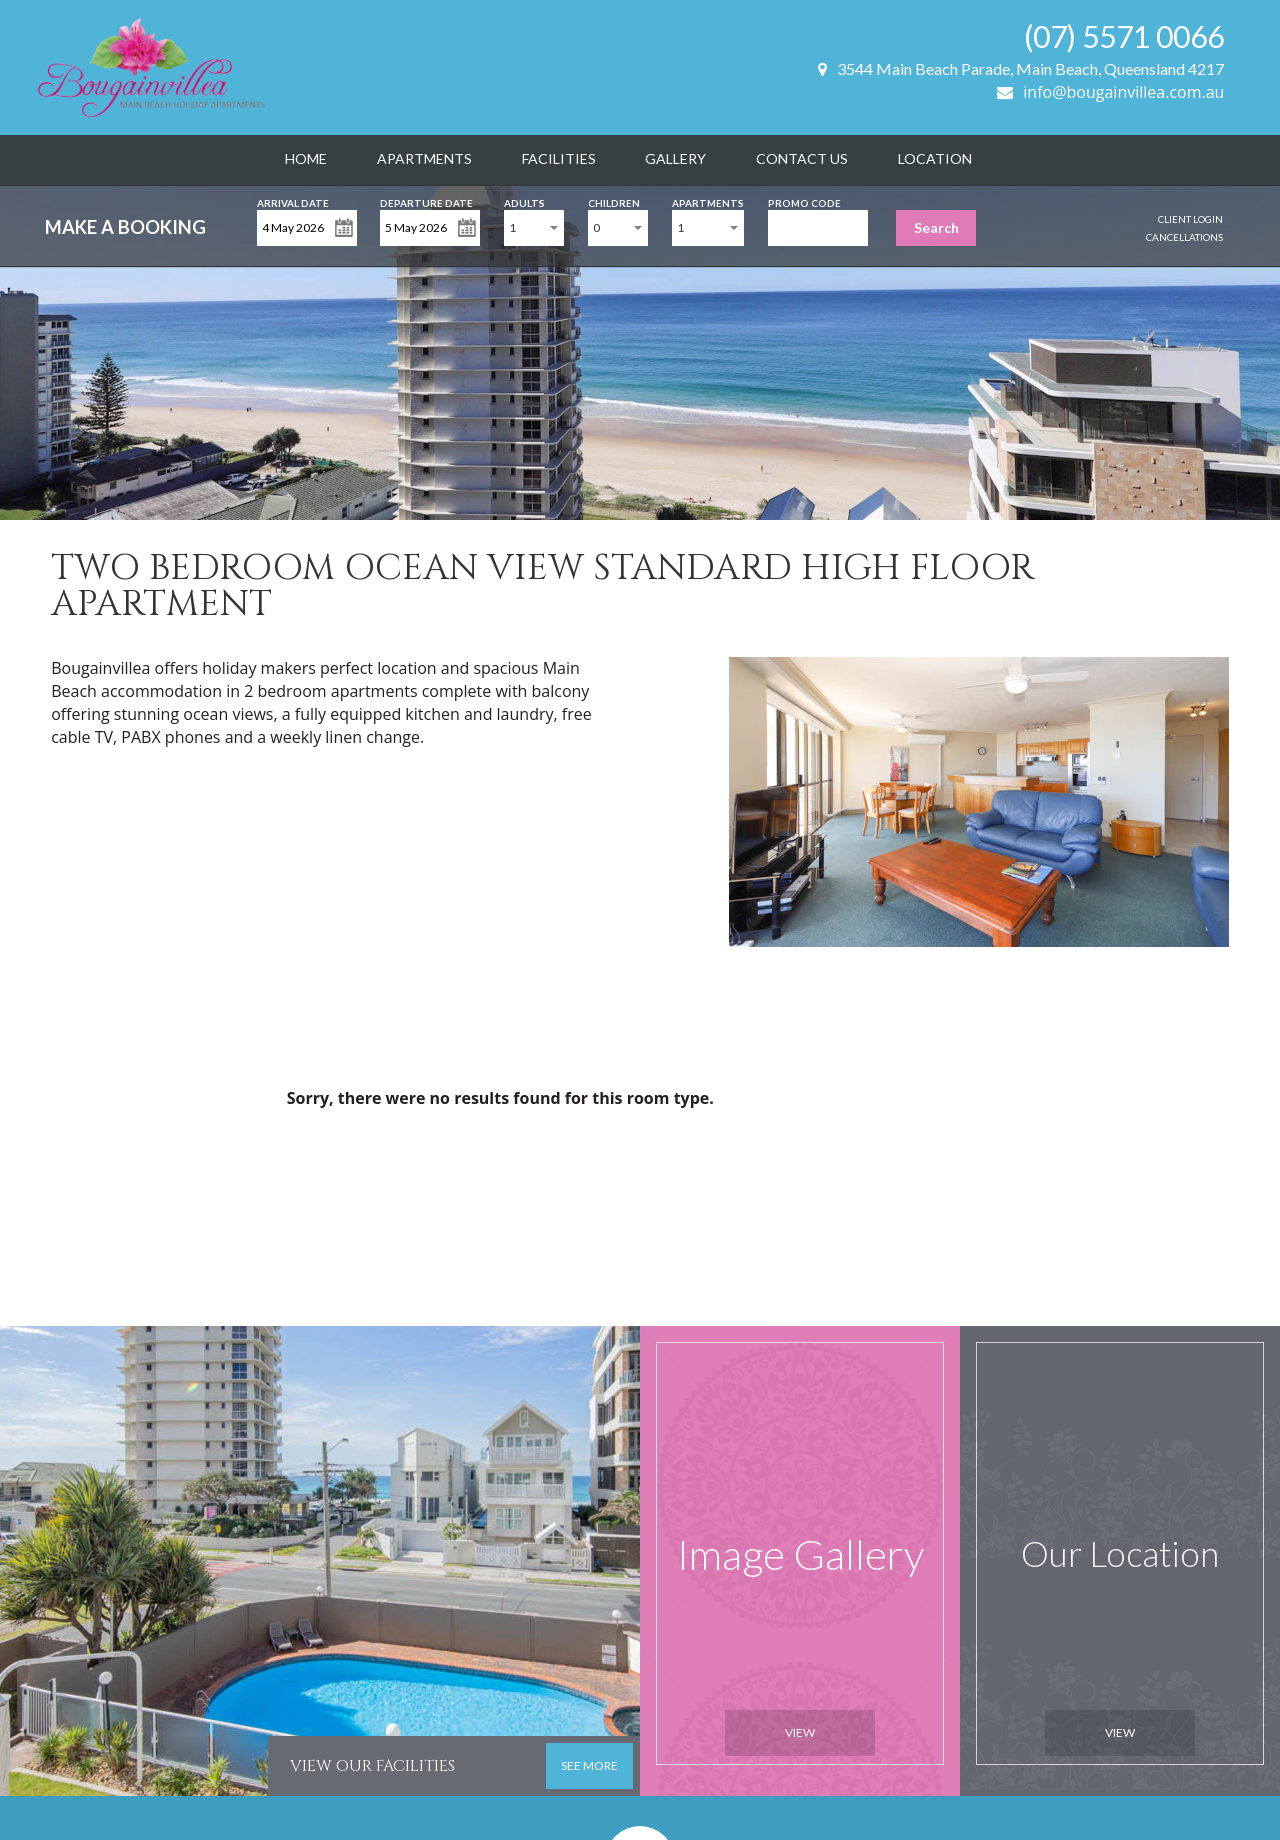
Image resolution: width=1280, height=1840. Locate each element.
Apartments (424, 158)
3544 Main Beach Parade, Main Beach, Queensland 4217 (1021, 68)
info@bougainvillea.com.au (1110, 92)
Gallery (675, 158)
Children (614, 201)
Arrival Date (293, 201)
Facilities (559, 158)
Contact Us (802, 158)
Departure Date (426, 201)
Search (936, 227)
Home (306, 158)
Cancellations (1184, 237)
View (800, 1732)
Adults (524, 201)
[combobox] (534, 228)
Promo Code (804, 201)
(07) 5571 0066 (1124, 36)
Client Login (1190, 219)
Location (935, 158)
